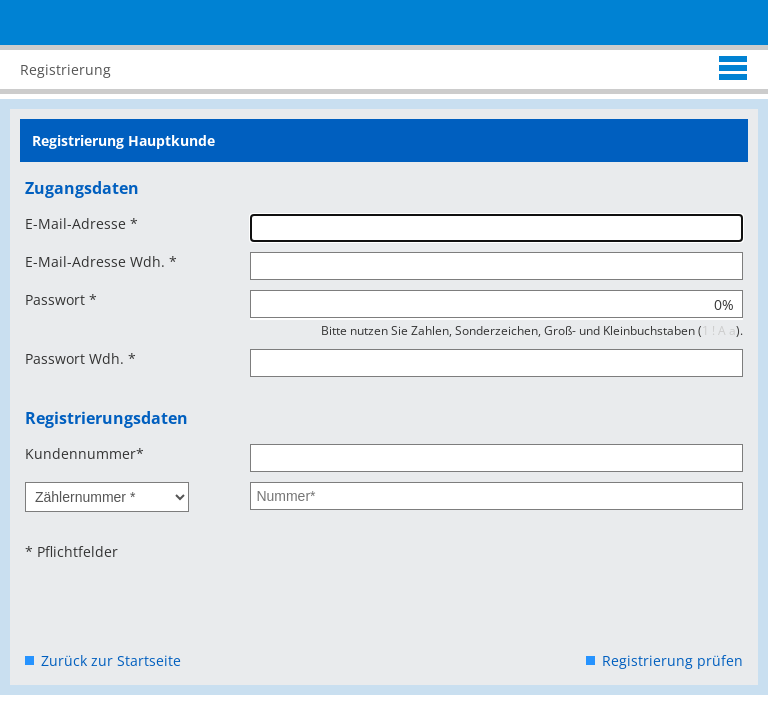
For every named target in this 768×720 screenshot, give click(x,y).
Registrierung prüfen (672, 660)
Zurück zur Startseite (111, 660)
